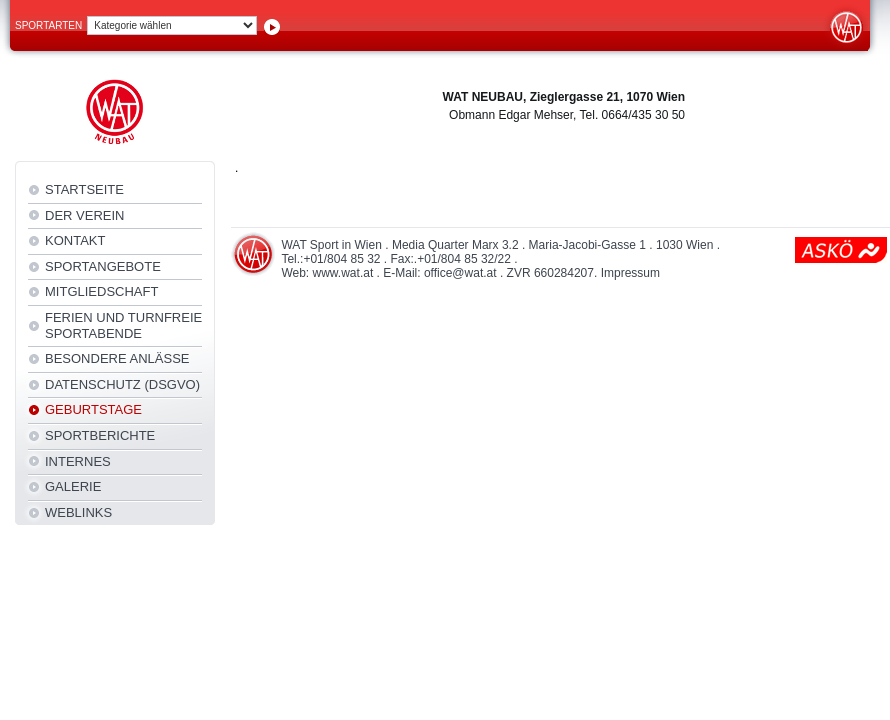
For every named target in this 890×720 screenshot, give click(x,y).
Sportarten (48, 25)
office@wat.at (460, 273)
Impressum (630, 273)
